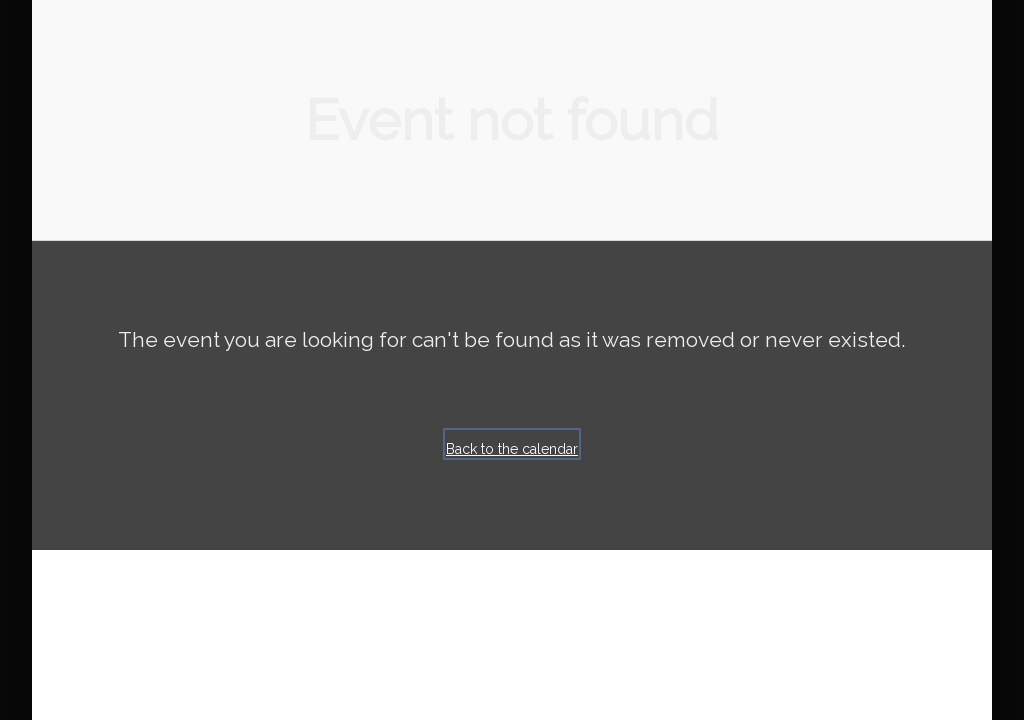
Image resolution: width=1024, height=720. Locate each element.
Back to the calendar (512, 449)
